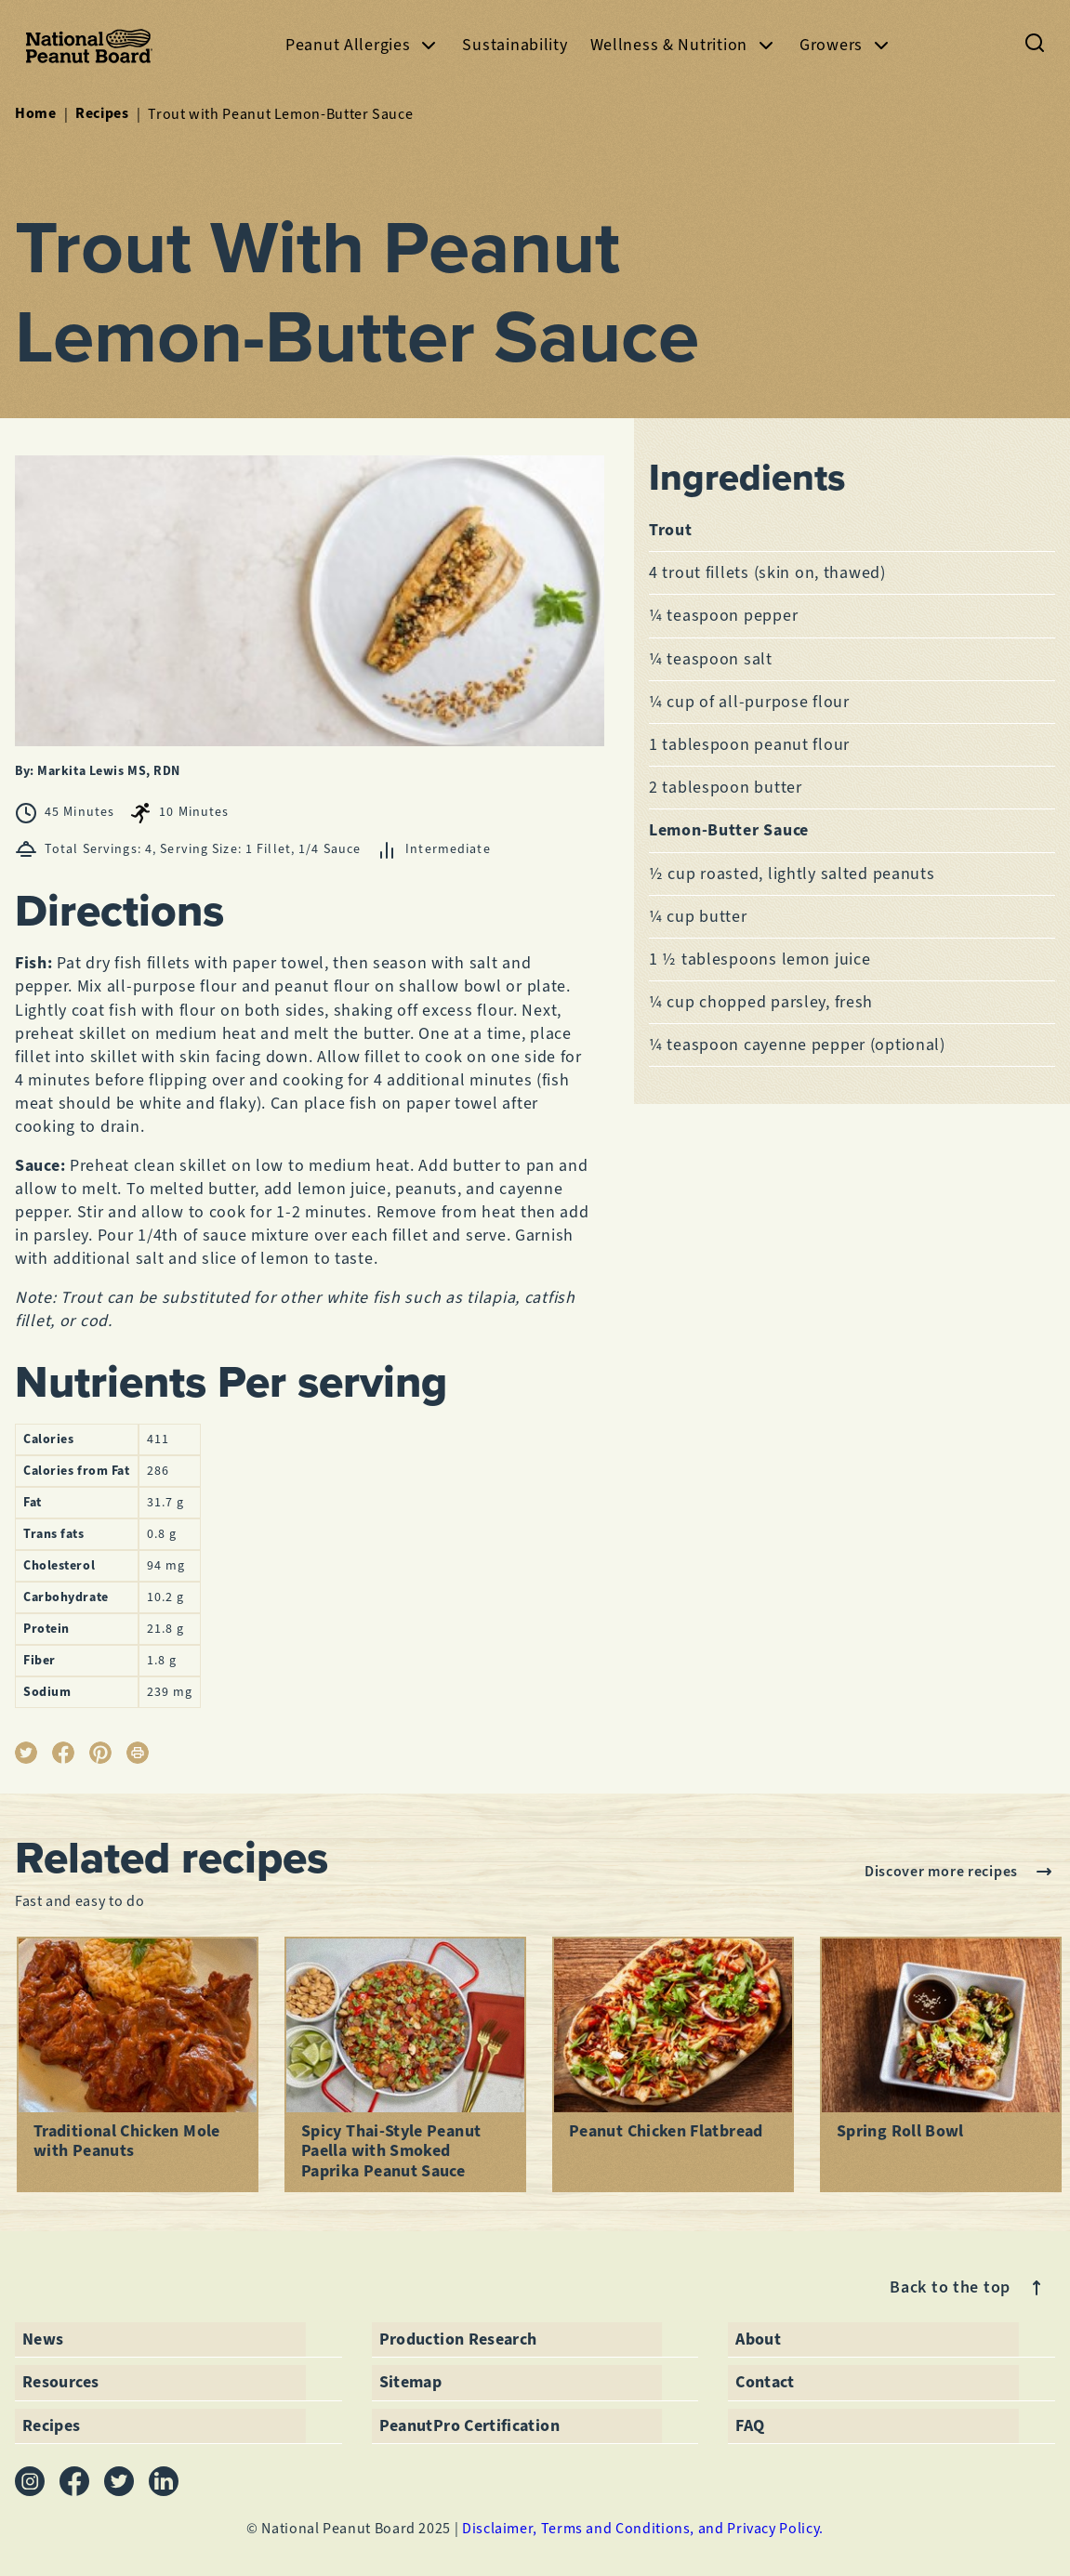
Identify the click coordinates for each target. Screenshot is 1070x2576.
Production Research (458, 2338)
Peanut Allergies (363, 45)
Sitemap (411, 2382)
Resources (60, 2382)
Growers (845, 45)
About (758, 2338)
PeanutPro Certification (469, 2424)
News (42, 2338)
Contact (765, 2382)
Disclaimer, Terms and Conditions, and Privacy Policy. (643, 2528)
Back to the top (969, 2287)
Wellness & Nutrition (683, 45)
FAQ (749, 2424)
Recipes (101, 113)
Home (36, 113)
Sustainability (514, 44)
